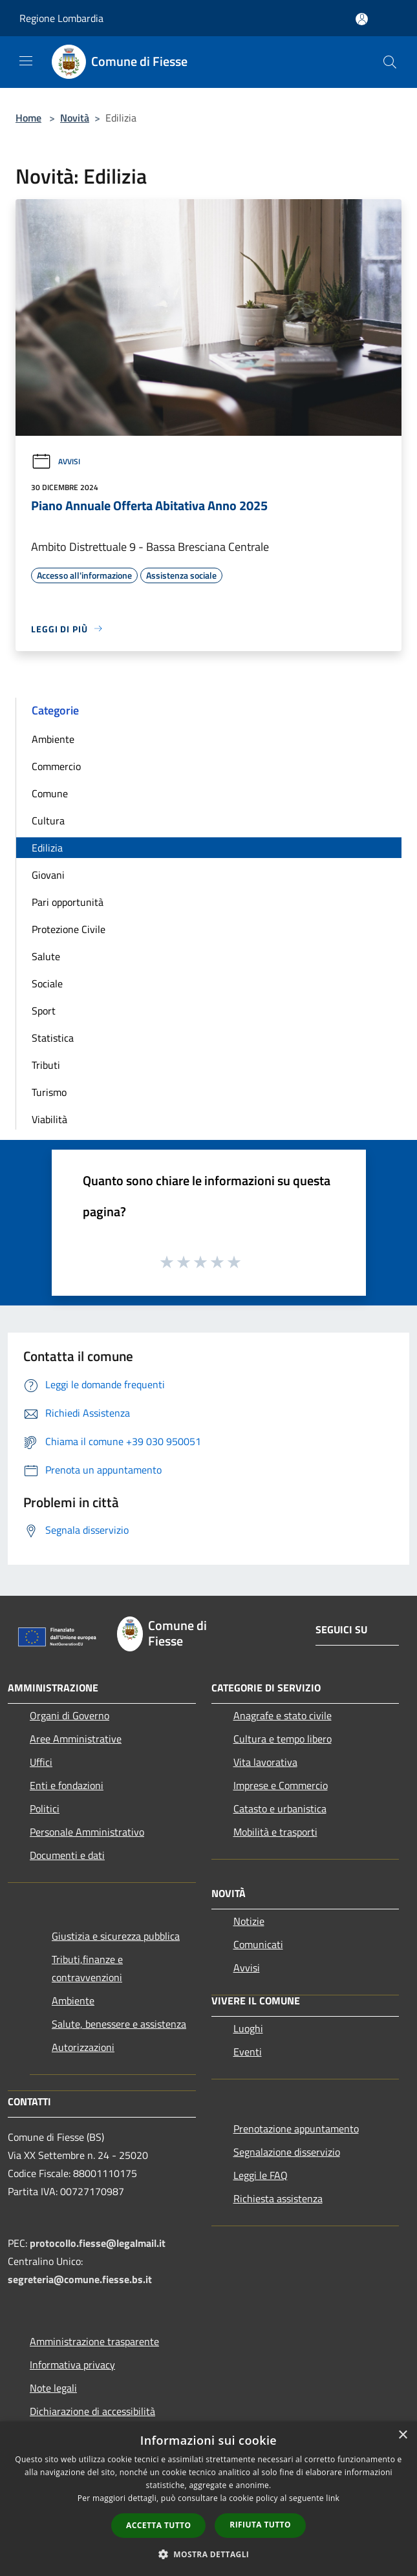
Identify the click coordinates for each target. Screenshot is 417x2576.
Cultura (48, 820)
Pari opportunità (67, 902)
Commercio (56, 766)
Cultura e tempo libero (282, 1738)
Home (28, 117)
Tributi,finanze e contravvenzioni (87, 1968)
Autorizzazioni (83, 2047)
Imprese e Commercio (280, 1785)
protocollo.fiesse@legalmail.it (98, 2243)
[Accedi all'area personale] (362, 19)
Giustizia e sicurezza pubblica (116, 1936)
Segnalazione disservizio (286, 2152)
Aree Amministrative (76, 1738)
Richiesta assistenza (278, 2198)
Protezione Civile (68, 929)
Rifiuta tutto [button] (260, 2524)
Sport (44, 1010)
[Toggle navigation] (26, 61)
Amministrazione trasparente (94, 2341)
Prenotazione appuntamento (296, 2128)
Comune (50, 793)
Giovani (48, 875)
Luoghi (248, 2028)
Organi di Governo (69, 1715)
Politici (44, 1808)
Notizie (248, 1921)
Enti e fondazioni (66, 1785)
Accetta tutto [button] (158, 2525)
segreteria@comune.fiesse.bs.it (80, 2279)
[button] (209, 2554)
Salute (46, 956)
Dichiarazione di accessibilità (92, 2411)
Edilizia (47, 847)
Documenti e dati (67, 1855)
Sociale (47, 983)
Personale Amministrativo (87, 1832)
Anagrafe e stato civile (282, 1715)
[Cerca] (390, 62)
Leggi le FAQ (260, 2175)
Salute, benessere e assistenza (119, 2024)
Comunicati (258, 1944)
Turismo (49, 1092)
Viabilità (49, 1119)
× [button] (402, 2435)
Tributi (46, 1065)
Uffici (41, 1762)
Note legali (53, 2388)
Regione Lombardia (61, 18)
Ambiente (53, 739)
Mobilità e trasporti (275, 1832)
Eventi (247, 2051)
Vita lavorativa (265, 1762)
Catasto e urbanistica (279, 1808)
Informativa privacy (72, 2364)
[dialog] (208, 2498)
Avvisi (55, 461)
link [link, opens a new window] (332, 2498)
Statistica (53, 1038)
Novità (74, 117)
